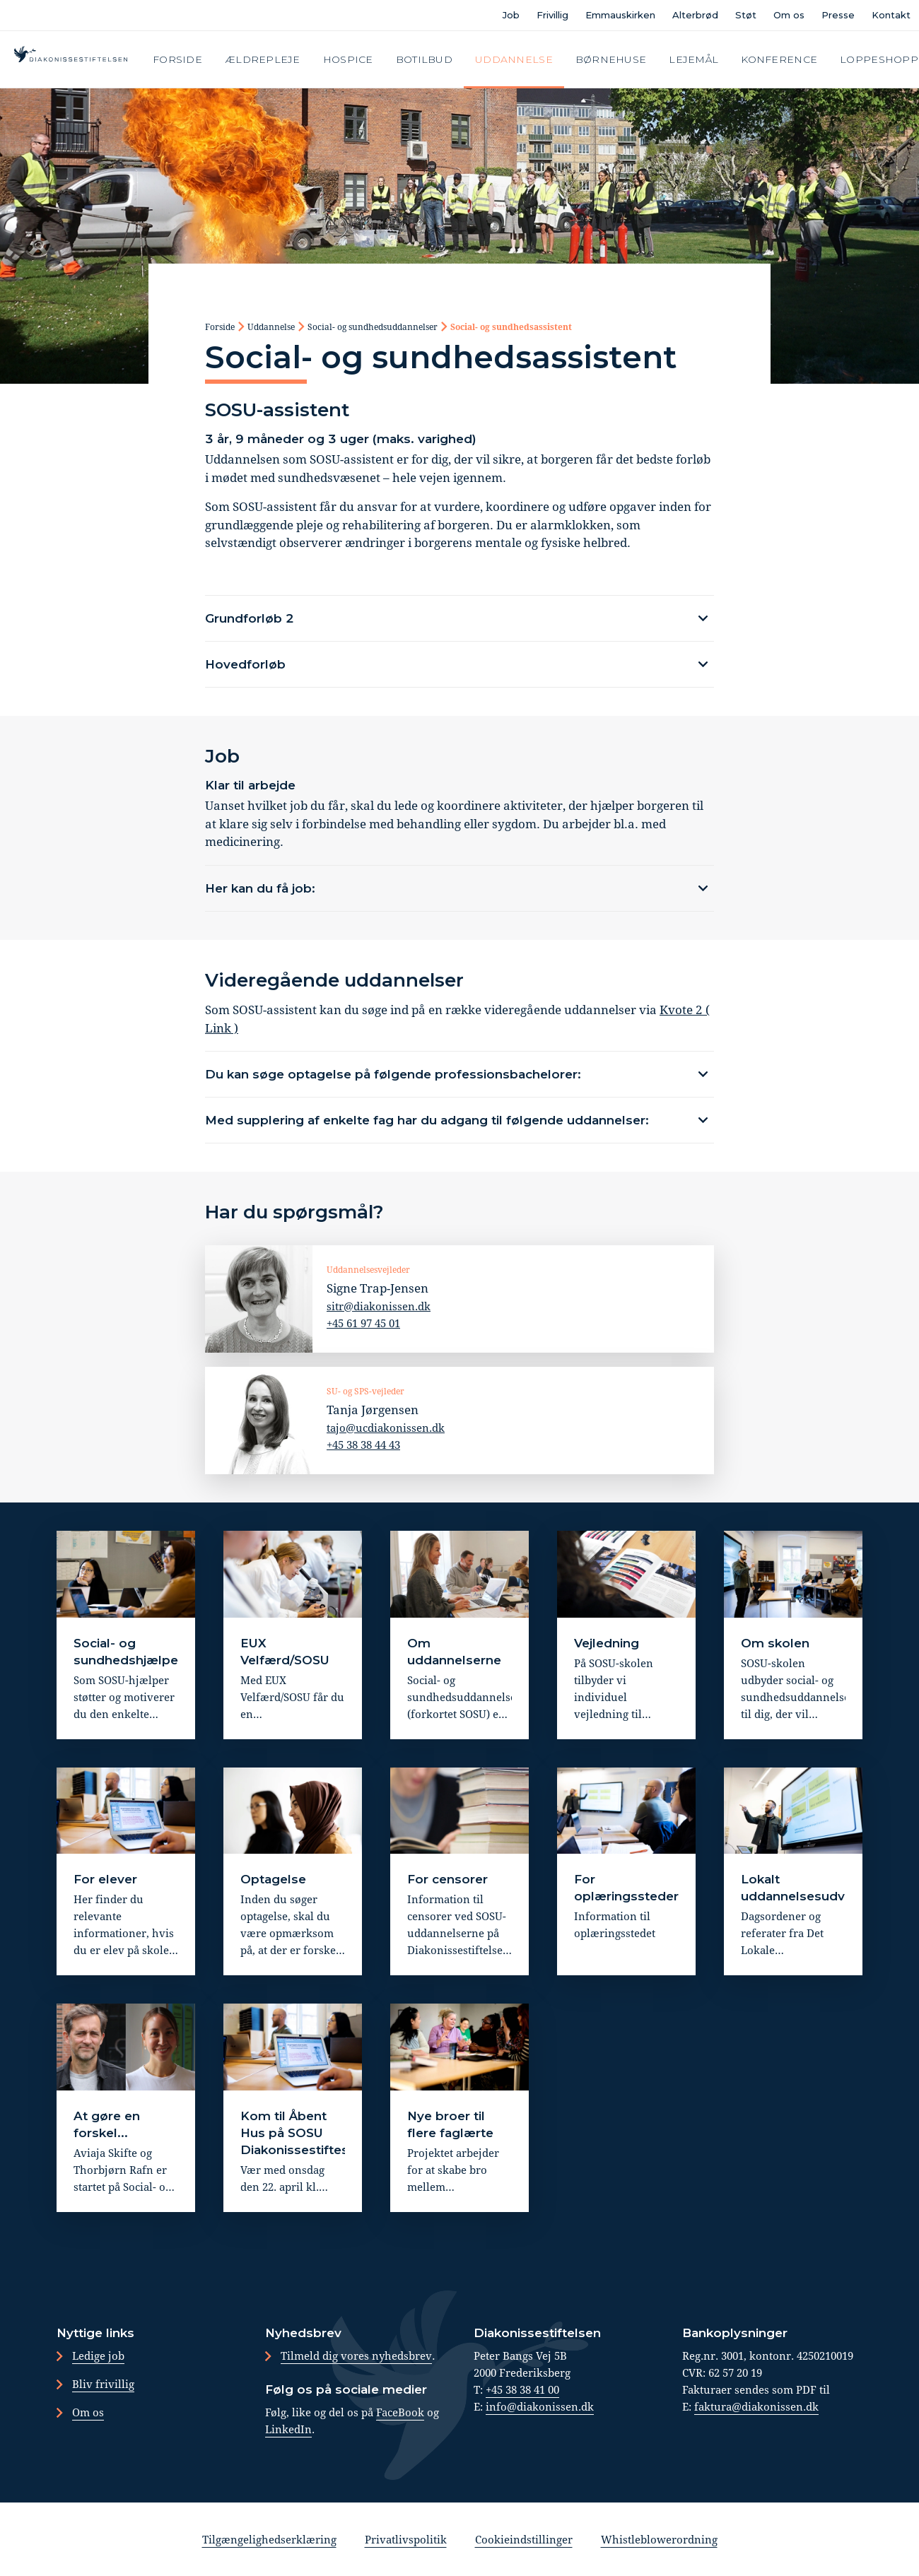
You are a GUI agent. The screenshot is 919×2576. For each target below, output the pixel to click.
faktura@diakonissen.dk (756, 2406)
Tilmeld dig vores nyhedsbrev (356, 2355)
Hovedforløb (245, 664)
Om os (788, 14)
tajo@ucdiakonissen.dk (386, 1427)
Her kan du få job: (260, 888)
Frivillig (552, 14)
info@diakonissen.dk (540, 2406)
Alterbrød (695, 14)
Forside (177, 59)
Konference (779, 59)
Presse (838, 14)
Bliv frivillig (103, 2384)
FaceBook (400, 2412)
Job (511, 14)
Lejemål (693, 59)
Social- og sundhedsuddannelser (373, 326)
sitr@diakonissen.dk (379, 1305)
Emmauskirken (620, 14)
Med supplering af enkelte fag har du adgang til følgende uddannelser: (427, 1120)
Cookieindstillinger (524, 2539)
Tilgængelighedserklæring (269, 2539)
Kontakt (891, 14)
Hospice (348, 59)
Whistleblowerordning (659, 2539)
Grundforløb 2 (249, 618)
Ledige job (98, 2355)
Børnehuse (611, 59)
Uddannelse (514, 59)
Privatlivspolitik (406, 2539)
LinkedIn (288, 2429)
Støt (745, 14)
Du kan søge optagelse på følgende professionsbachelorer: (393, 1074)
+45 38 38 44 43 (363, 1444)
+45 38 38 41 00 (522, 2389)
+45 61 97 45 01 (363, 1322)
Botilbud (424, 59)
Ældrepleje (262, 59)
